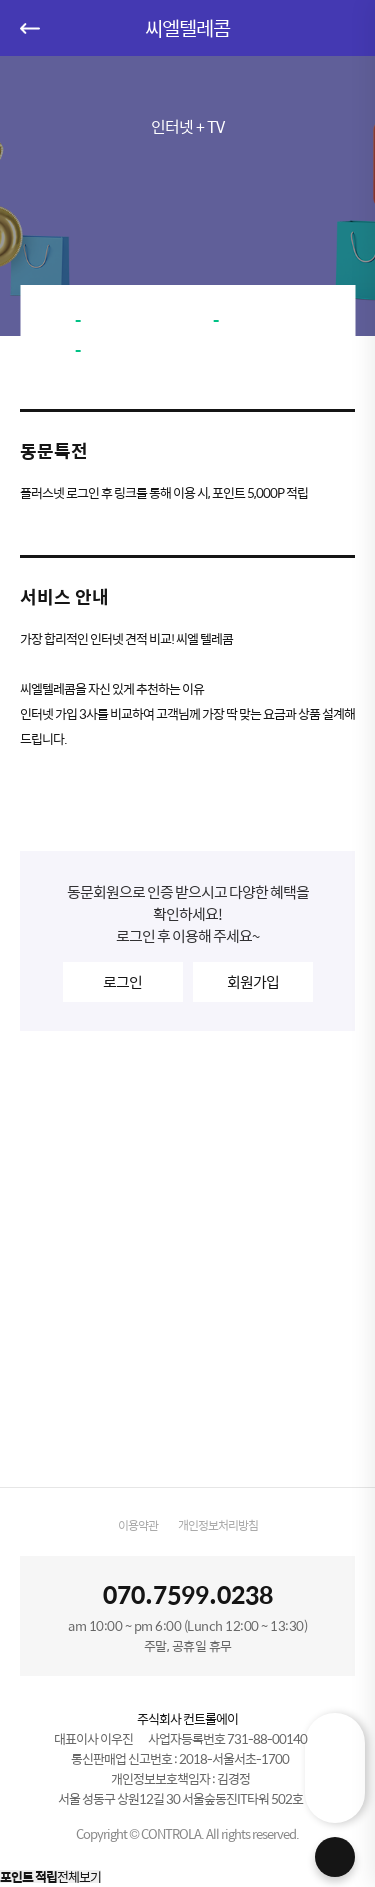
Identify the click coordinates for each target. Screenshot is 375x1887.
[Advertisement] (187, 1258)
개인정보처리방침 (218, 1525)
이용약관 (138, 1525)
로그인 (122, 981)
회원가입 (253, 981)
